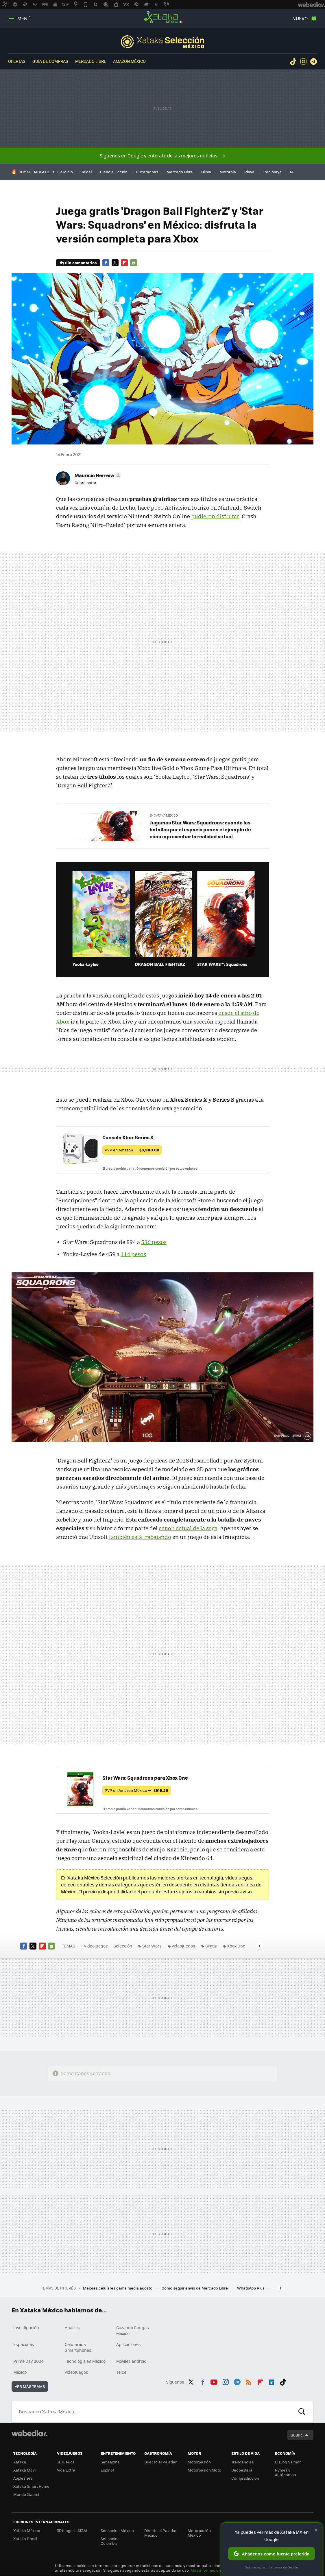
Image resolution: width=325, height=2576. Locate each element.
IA (291, 171)
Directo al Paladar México (160, 2533)
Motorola (227, 171)
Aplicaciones (128, 2344)
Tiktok (293, 61)
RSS (248, 2381)
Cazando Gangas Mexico (132, 2330)
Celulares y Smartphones (78, 2347)
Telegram (313, 61)
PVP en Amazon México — (136, 1790)
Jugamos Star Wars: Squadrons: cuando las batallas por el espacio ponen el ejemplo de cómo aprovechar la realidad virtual (200, 829)
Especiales (23, 2344)
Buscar (302, 2411)
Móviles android (131, 2361)
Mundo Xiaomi (26, 2494)
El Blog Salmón (288, 2462)
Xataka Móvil (24, 2470)
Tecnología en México (85, 2361)
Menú (24, 18)
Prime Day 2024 (28, 2361)
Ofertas (16, 61)
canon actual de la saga (188, 1528)
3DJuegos (66, 2462)
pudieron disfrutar (215, 516)
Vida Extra (66, 2470)
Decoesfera (241, 2470)
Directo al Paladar (160, 2462)
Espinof (107, 2470)
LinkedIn (271, 2381)
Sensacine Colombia (110, 2541)
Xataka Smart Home (31, 2486)
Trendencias (242, 2462)
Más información (206, 2570)
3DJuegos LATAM (72, 2530)
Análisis (72, 2327)
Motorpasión (199, 2462)
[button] (97, 475)
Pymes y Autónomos (285, 2472)
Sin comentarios (81, 262)
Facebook (105, 262)
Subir (296, 2435)
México (20, 2372)
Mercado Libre (90, 61)
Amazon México (129, 61)
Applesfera (23, 2478)
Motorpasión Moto (204, 2470)
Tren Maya (272, 171)
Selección (162, 42)
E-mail (133, 262)
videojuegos (183, 1946)
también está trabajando (139, 1536)
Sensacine (110, 2462)
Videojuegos (96, 1946)
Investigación (26, 2327)
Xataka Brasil (25, 2538)
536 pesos (154, 1242)
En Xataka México (163, 815)
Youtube (214, 2381)
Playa (249, 171)
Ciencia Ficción (114, 171)
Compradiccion (245, 2478)
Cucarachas (147, 171)
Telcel (86, 171)
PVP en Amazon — (132, 1150)
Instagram (303, 61)
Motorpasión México (199, 2533)
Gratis (211, 1946)
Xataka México (162, 17)
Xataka (19, 2462)
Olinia (206, 171)
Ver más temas (30, 2386)
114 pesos (133, 1254)
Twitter (115, 262)
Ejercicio (65, 171)
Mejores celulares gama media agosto (118, 2288)
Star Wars (152, 1946)
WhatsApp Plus (251, 2288)
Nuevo (300, 18)
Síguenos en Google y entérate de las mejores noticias (158, 155)
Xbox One (236, 1946)
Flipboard (124, 262)
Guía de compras (50, 61)
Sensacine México (117, 2530)
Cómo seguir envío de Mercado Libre (195, 2288)
